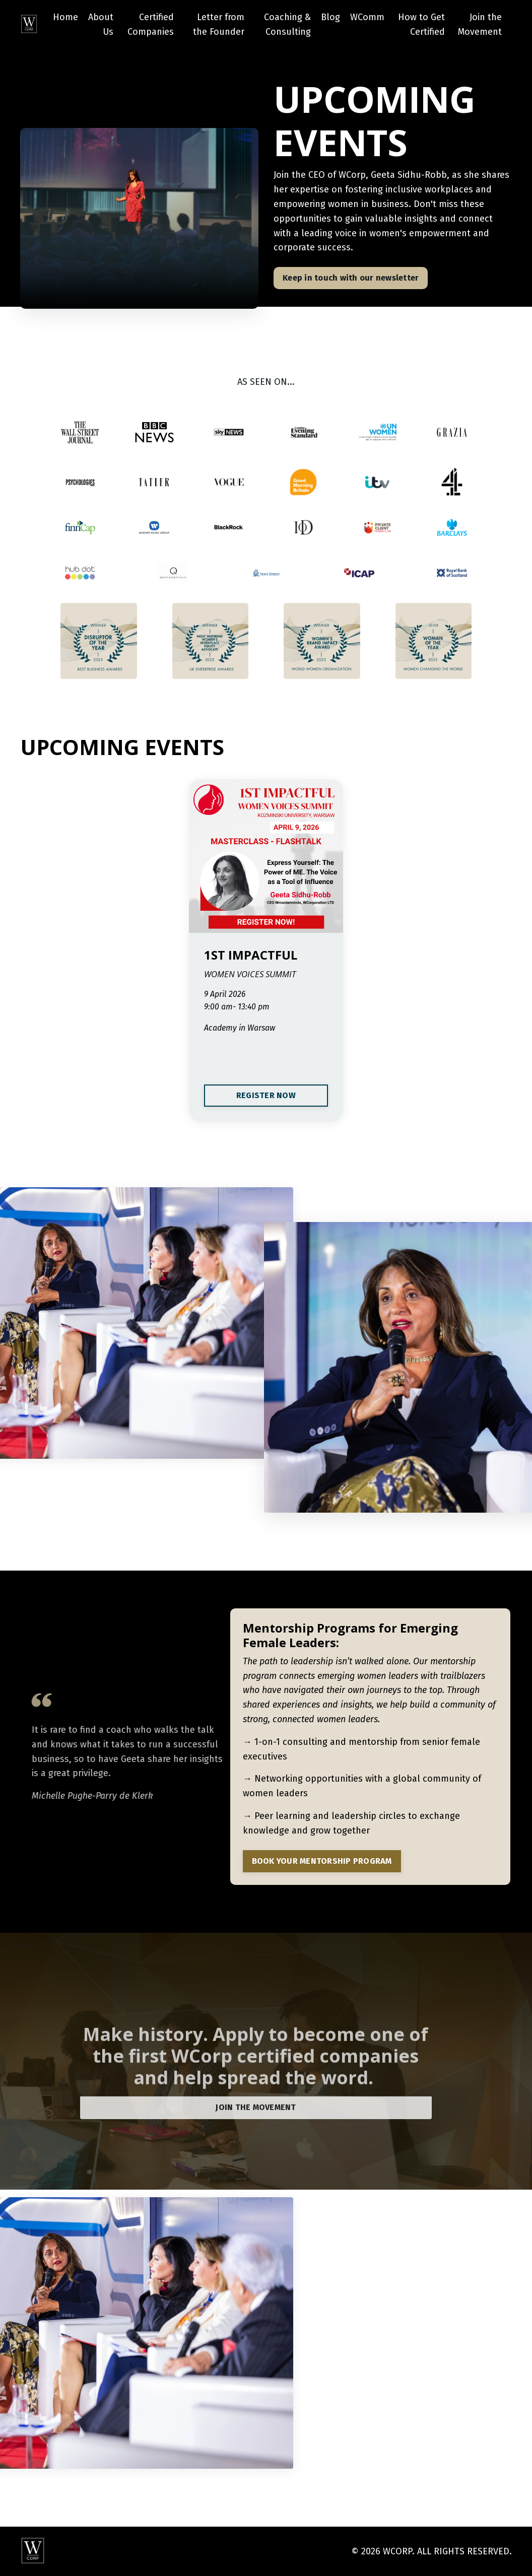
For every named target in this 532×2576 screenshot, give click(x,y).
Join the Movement (480, 24)
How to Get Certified (421, 24)
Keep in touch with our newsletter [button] (351, 278)
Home (65, 17)
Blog (330, 17)
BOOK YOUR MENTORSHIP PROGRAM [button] (322, 1861)
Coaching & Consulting (287, 24)
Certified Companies (150, 24)
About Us (100, 24)
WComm (367, 17)
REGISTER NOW (266, 1095)
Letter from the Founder (218, 24)
